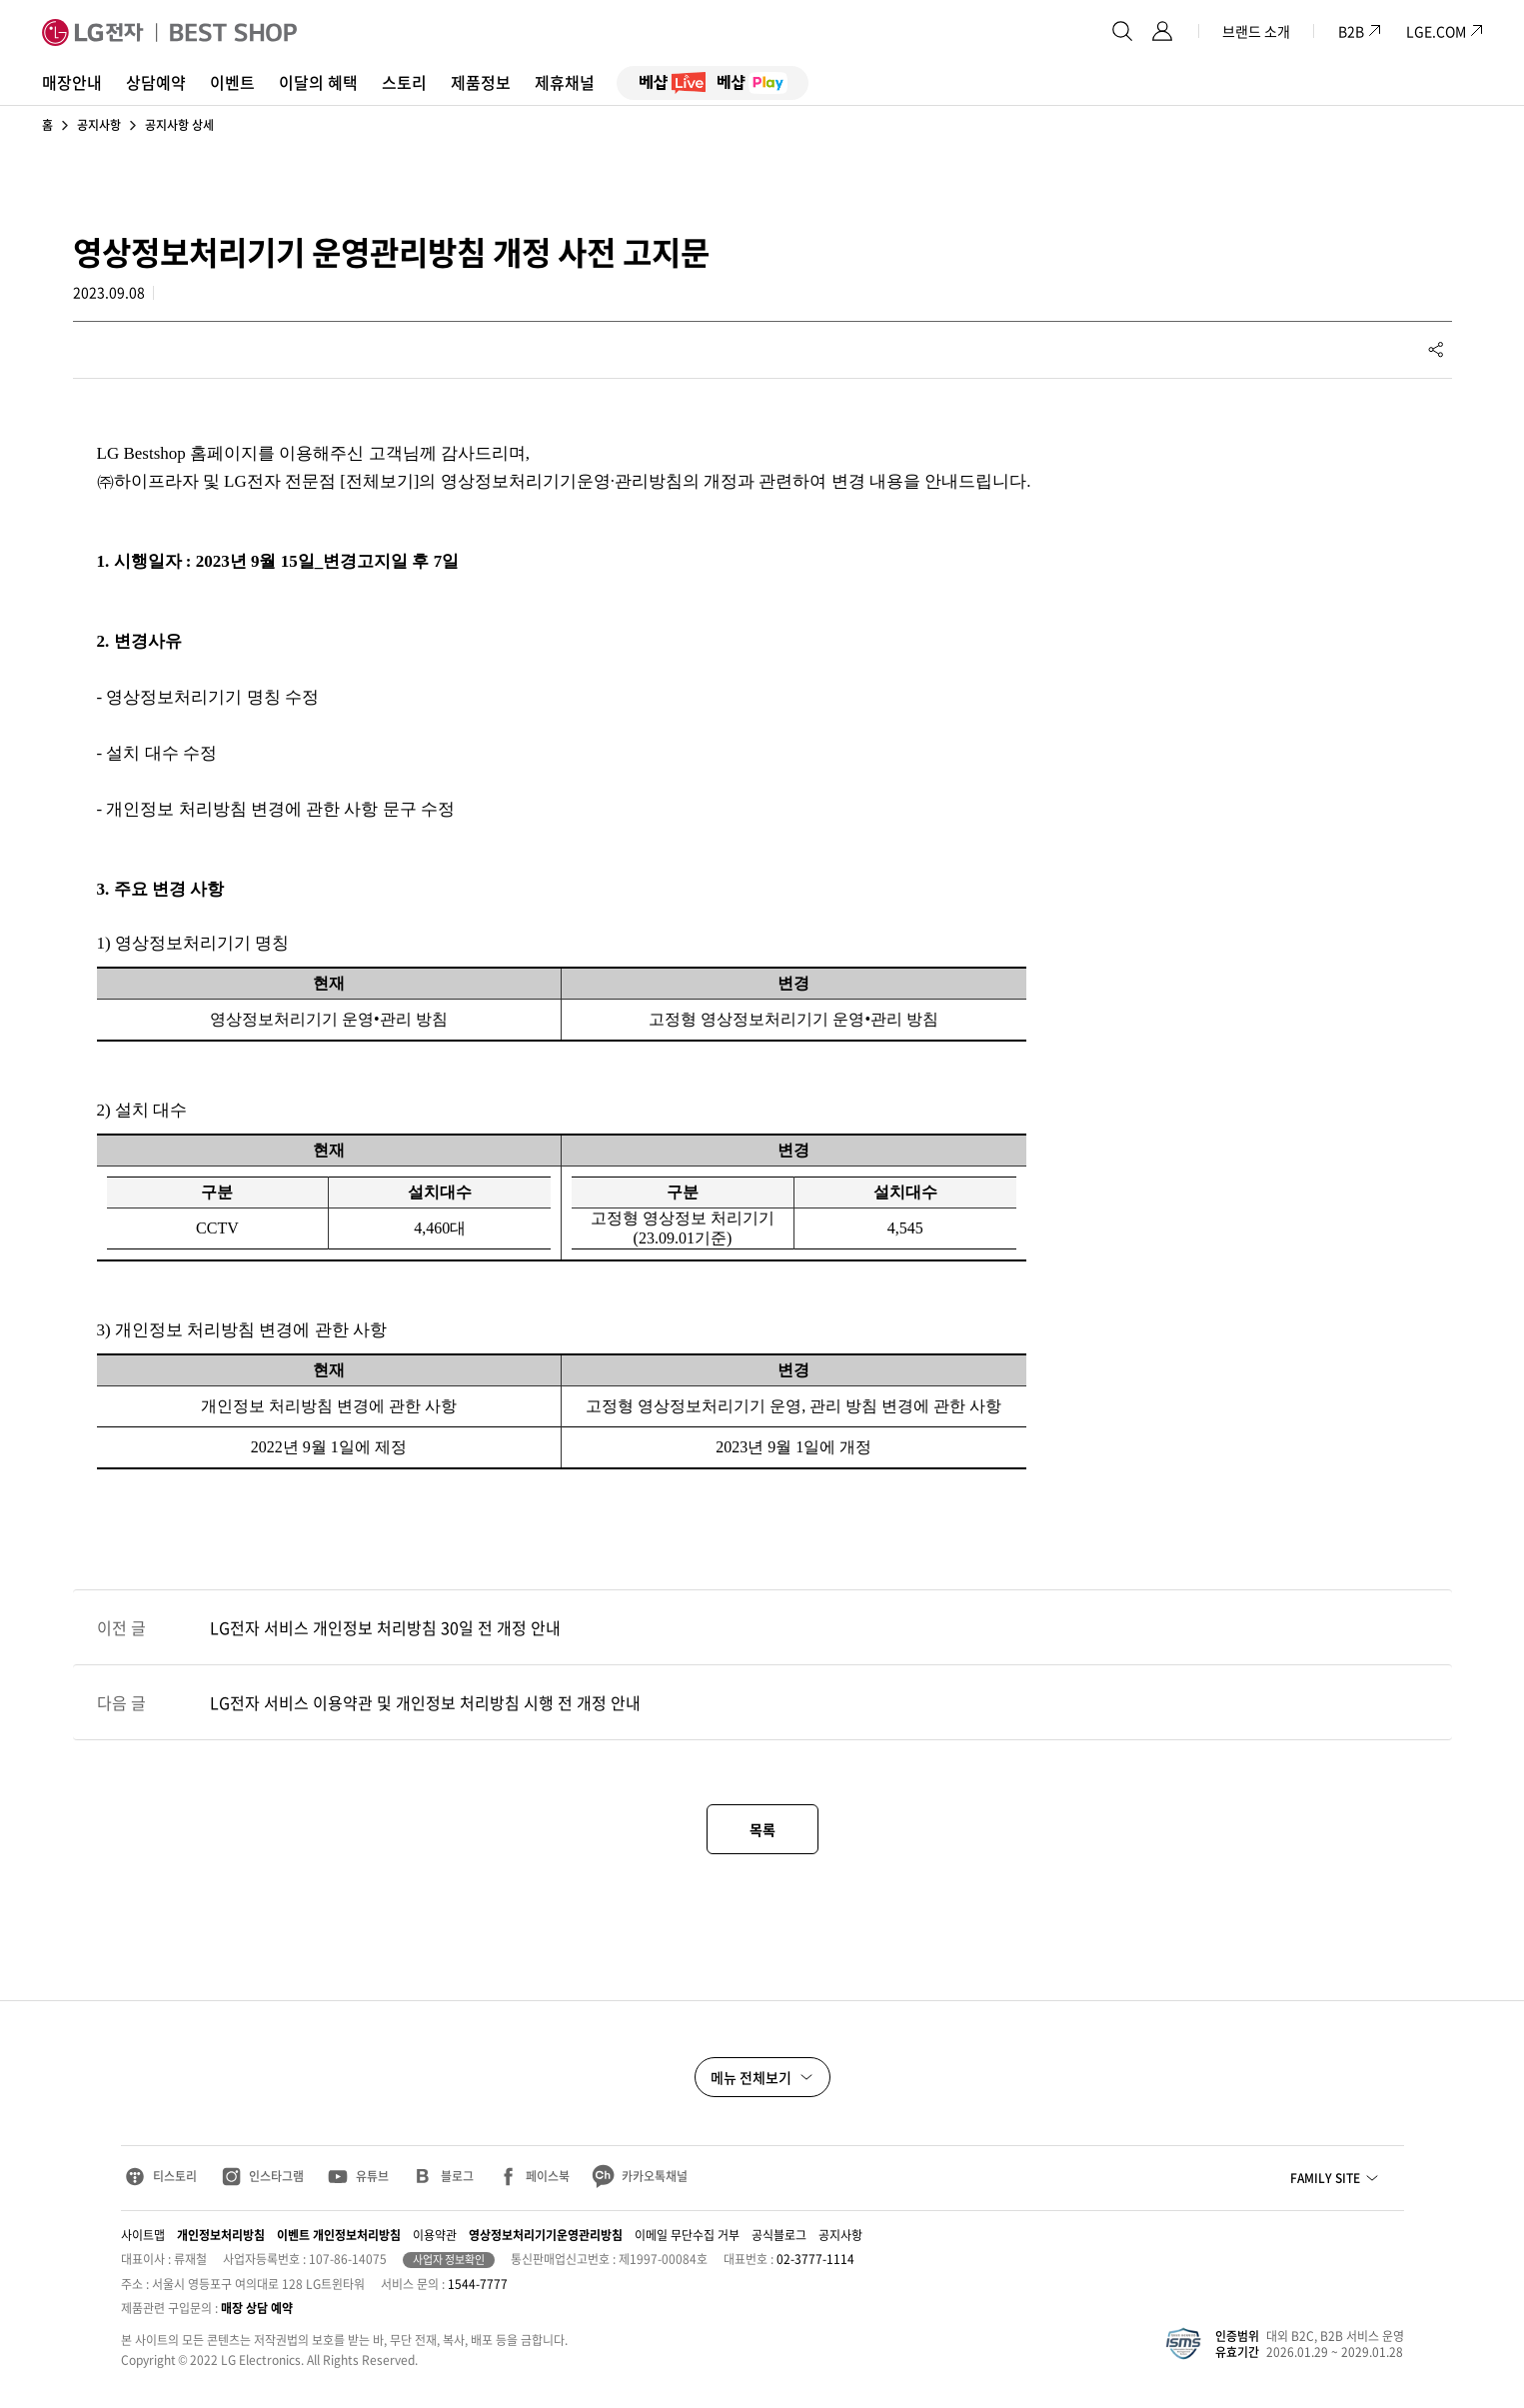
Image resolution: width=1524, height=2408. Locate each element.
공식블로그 (779, 2235)
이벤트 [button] (232, 82)
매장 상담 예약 (257, 2308)
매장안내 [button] (72, 82)
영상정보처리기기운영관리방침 (546, 2235)
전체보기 (380, 481)
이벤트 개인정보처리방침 (339, 2235)
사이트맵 (143, 2235)
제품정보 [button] (481, 82)
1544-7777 (478, 2284)
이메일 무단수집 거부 (687, 2235)
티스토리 (175, 2176)
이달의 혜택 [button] (318, 82)
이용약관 (435, 2235)
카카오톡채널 (655, 2176)
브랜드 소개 (1256, 31)
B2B (1360, 31)
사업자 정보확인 (449, 2260)
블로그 (457, 2176)
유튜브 (372, 2176)
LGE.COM (1436, 31)
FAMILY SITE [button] (1325, 2178)
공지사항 (99, 125)
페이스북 (548, 2176)
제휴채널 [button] (565, 82)
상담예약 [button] (156, 82)
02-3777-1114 (815, 2259)
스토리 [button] (404, 82)
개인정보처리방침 (221, 2235)
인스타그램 (276, 2176)
